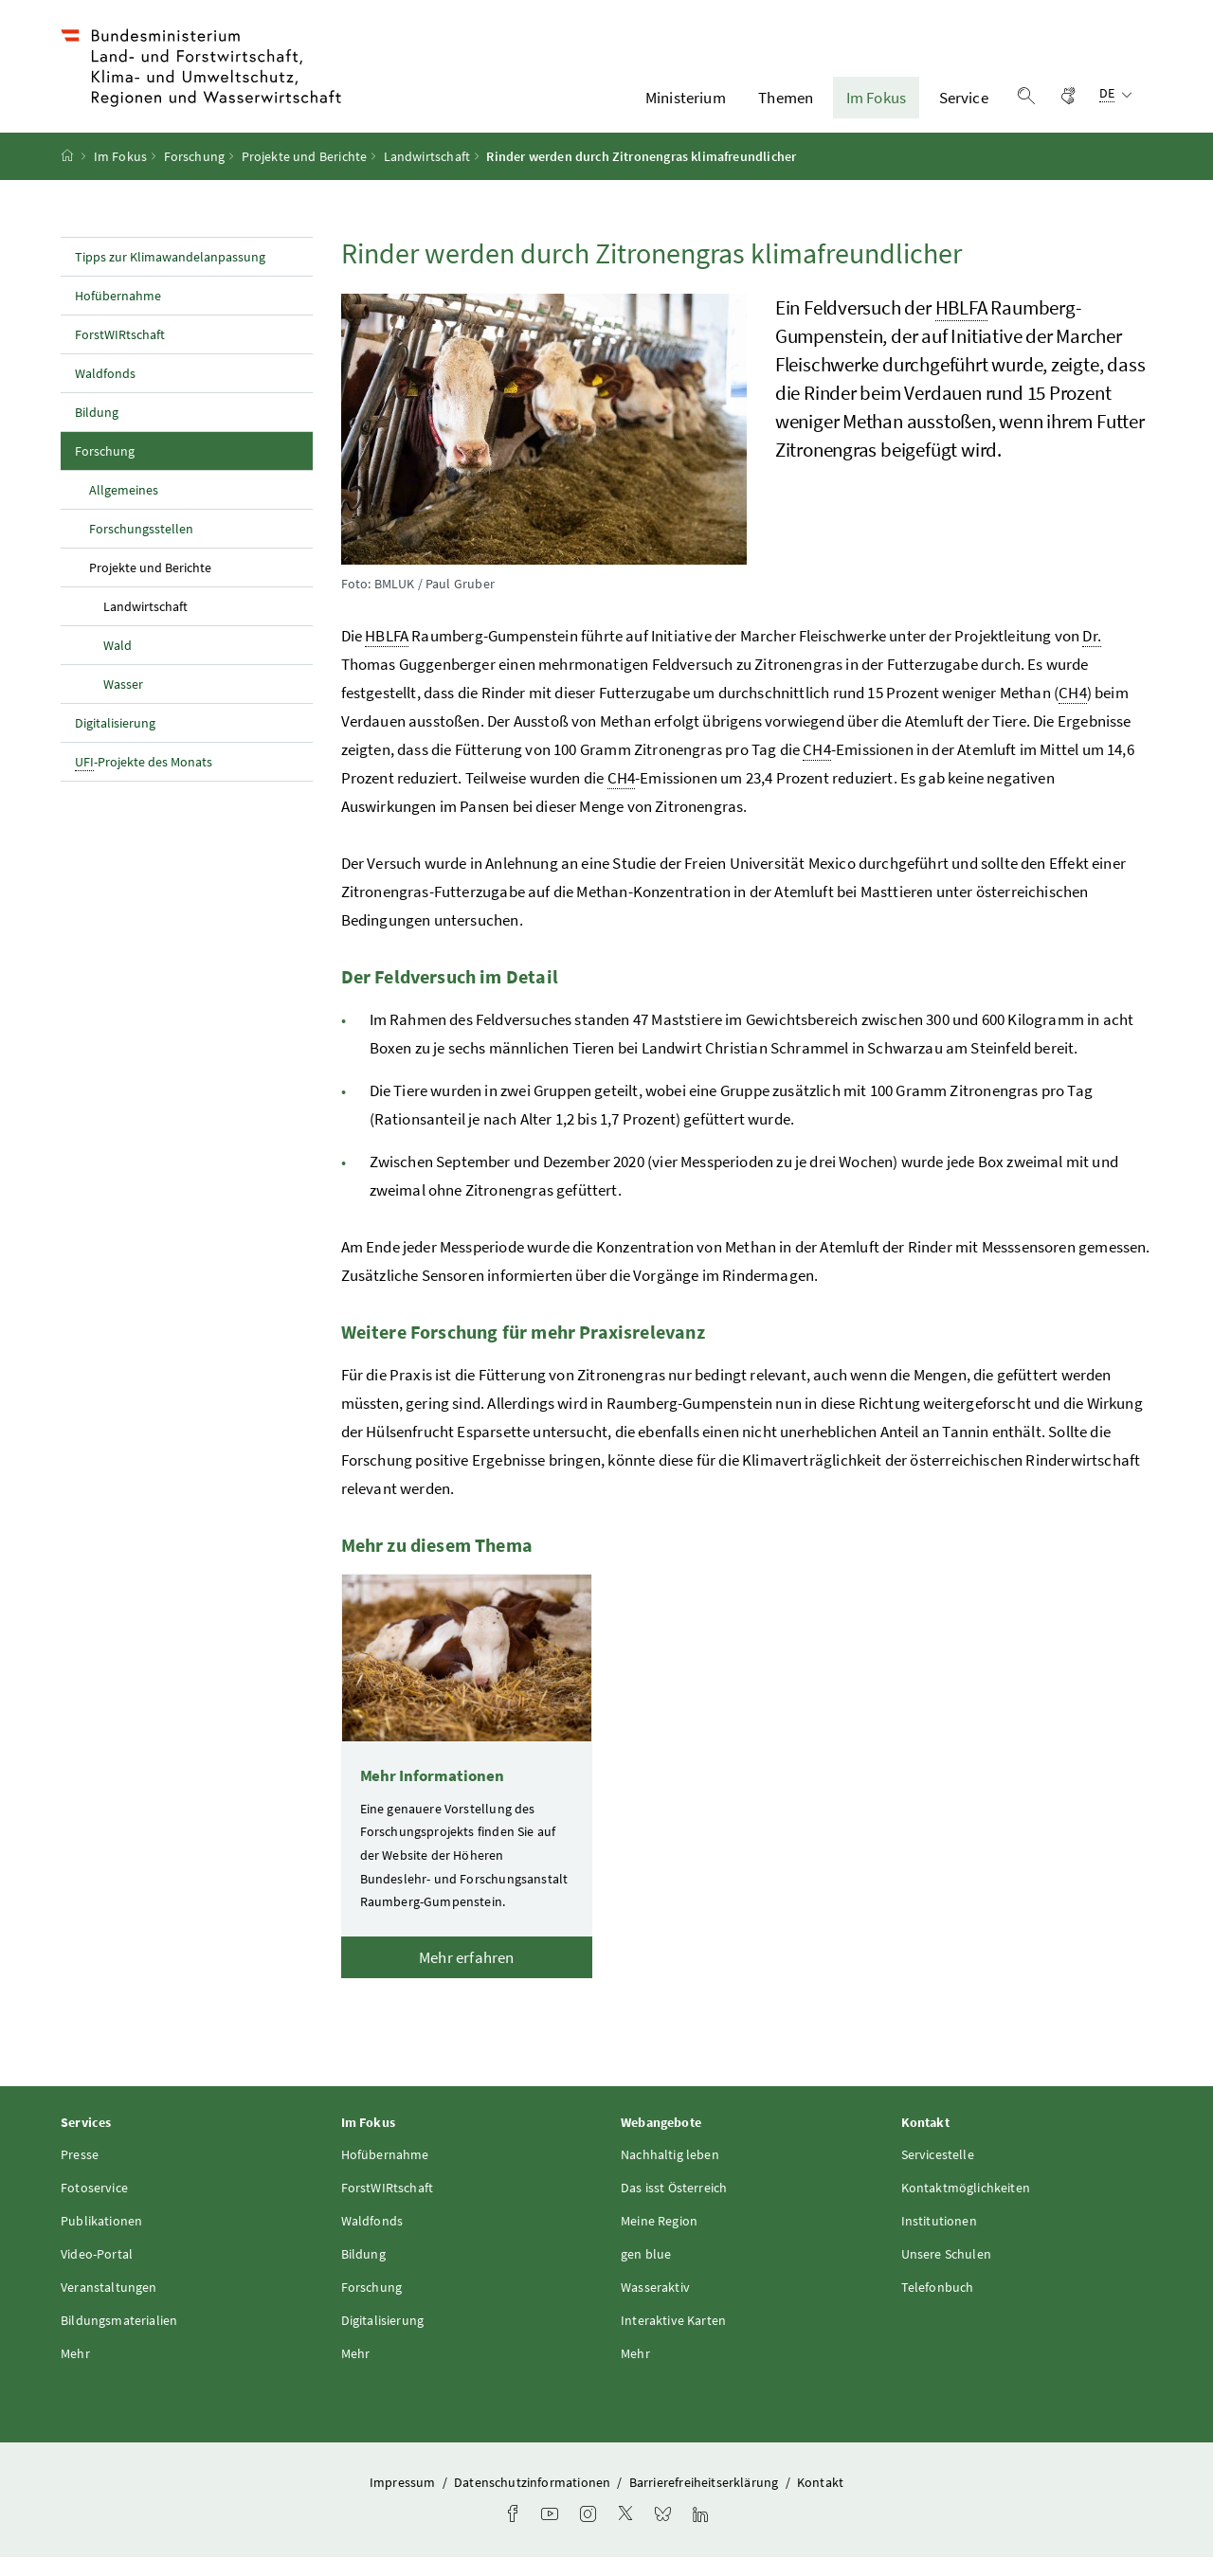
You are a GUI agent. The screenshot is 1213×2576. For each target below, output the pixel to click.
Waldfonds (105, 392)
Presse (80, 2173)
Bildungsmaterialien (119, 2339)
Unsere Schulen (946, 2272)
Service (963, 107)
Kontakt (820, 2501)
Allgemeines (123, 508)
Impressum (404, 2501)
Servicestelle (937, 2173)
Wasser (123, 703)
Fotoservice (94, 2206)
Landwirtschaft (427, 175)
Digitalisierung (115, 741)
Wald (117, 664)
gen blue (646, 2272)
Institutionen (939, 2239)
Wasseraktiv (655, 2306)
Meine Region (659, 2239)
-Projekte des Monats (143, 781)
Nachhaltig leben (670, 2173)
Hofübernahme (118, 314)
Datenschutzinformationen (533, 2501)
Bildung (96, 431)
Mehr (75, 2372)
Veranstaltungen (109, 2306)
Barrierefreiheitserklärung (705, 2501)
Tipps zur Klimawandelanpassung (170, 275)
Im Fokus (876, 107)
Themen (785, 107)
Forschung (195, 175)
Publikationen (101, 2239)
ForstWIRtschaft (120, 353)
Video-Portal (97, 2272)
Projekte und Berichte (305, 175)
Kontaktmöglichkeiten (966, 2206)
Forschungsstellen (141, 547)
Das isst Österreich (674, 2206)
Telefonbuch (937, 2306)
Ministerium (685, 107)
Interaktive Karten (673, 2339)
